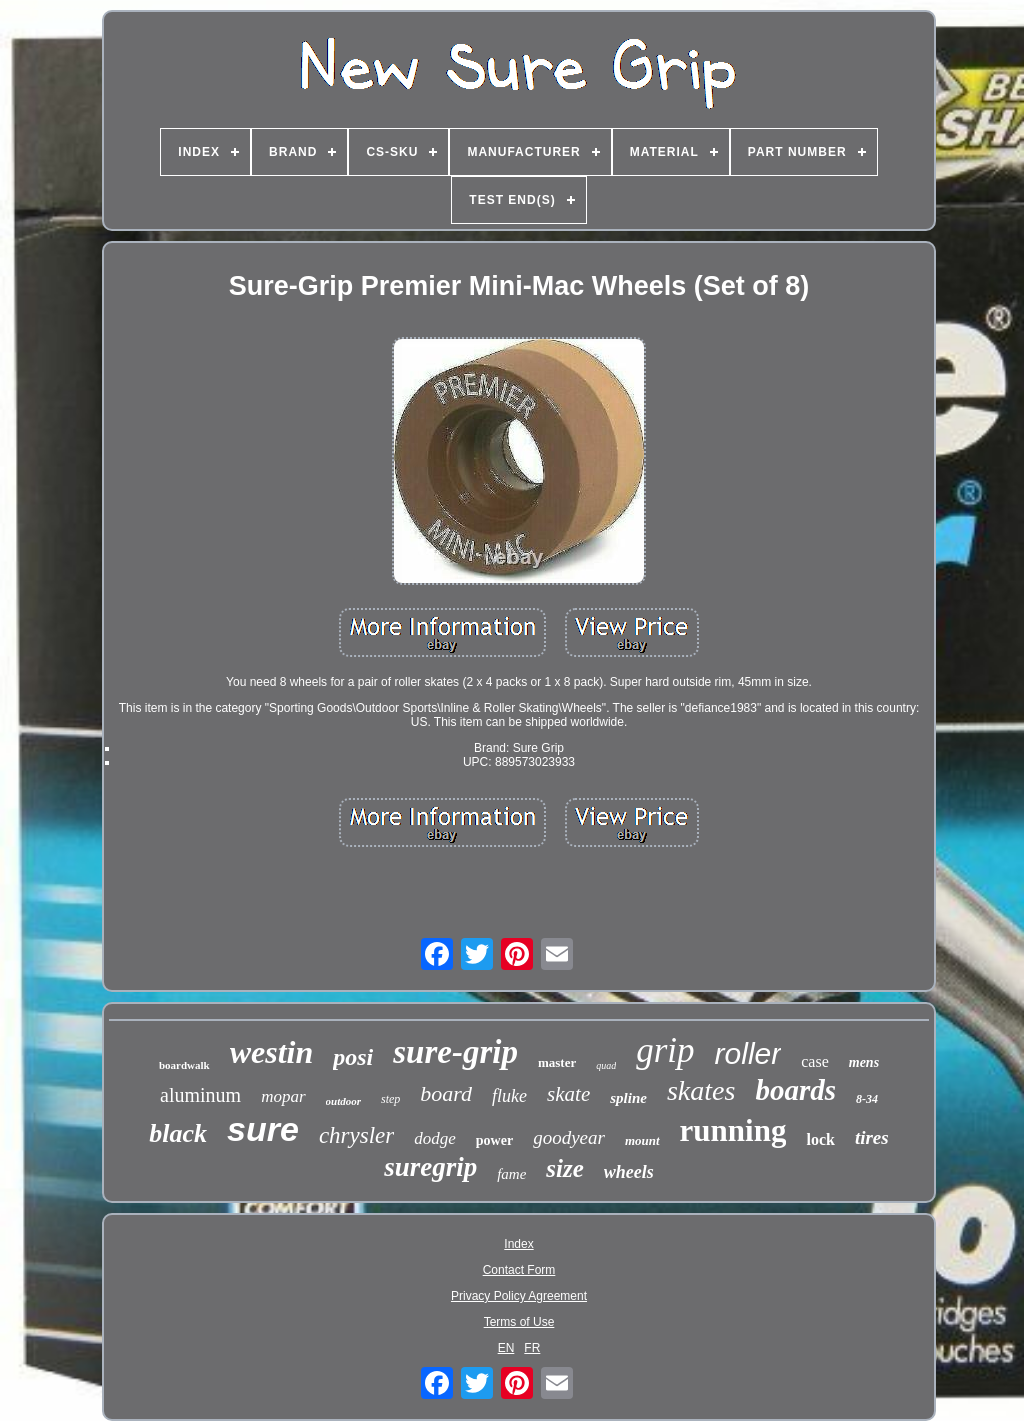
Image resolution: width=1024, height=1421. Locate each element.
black (178, 1133)
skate (568, 1094)
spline (628, 1098)
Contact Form (519, 1270)
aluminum (200, 1095)
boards (795, 1090)
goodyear (569, 1137)
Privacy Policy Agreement (519, 1296)
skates (701, 1090)
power (494, 1140)
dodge (435, 1138)
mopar (283, 1096)
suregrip (430, 1167)
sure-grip (455, 1052)
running (733, 1130)
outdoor (343, 1101)
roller (748, 1053)
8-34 (867, 1099)
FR (532, 1348)
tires (872, 1137)
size (565, 1168)
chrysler (356, 1135)
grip (665, 1050)
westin (272, 1052)
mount (642, 1140)
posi (353, 1057)
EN (506, 1348)
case (815, 1061)
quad (606, 1065)
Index (518, 1244)
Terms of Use (519, 1322)
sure (263, 1129)
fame (511, 1174)
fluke (509, 1096)
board (446, 1093)
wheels (629, 1172)
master (557, 1062)
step (390, 1099)
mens (864, 1062)
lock (820, 1139)
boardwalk (184, 1065)
